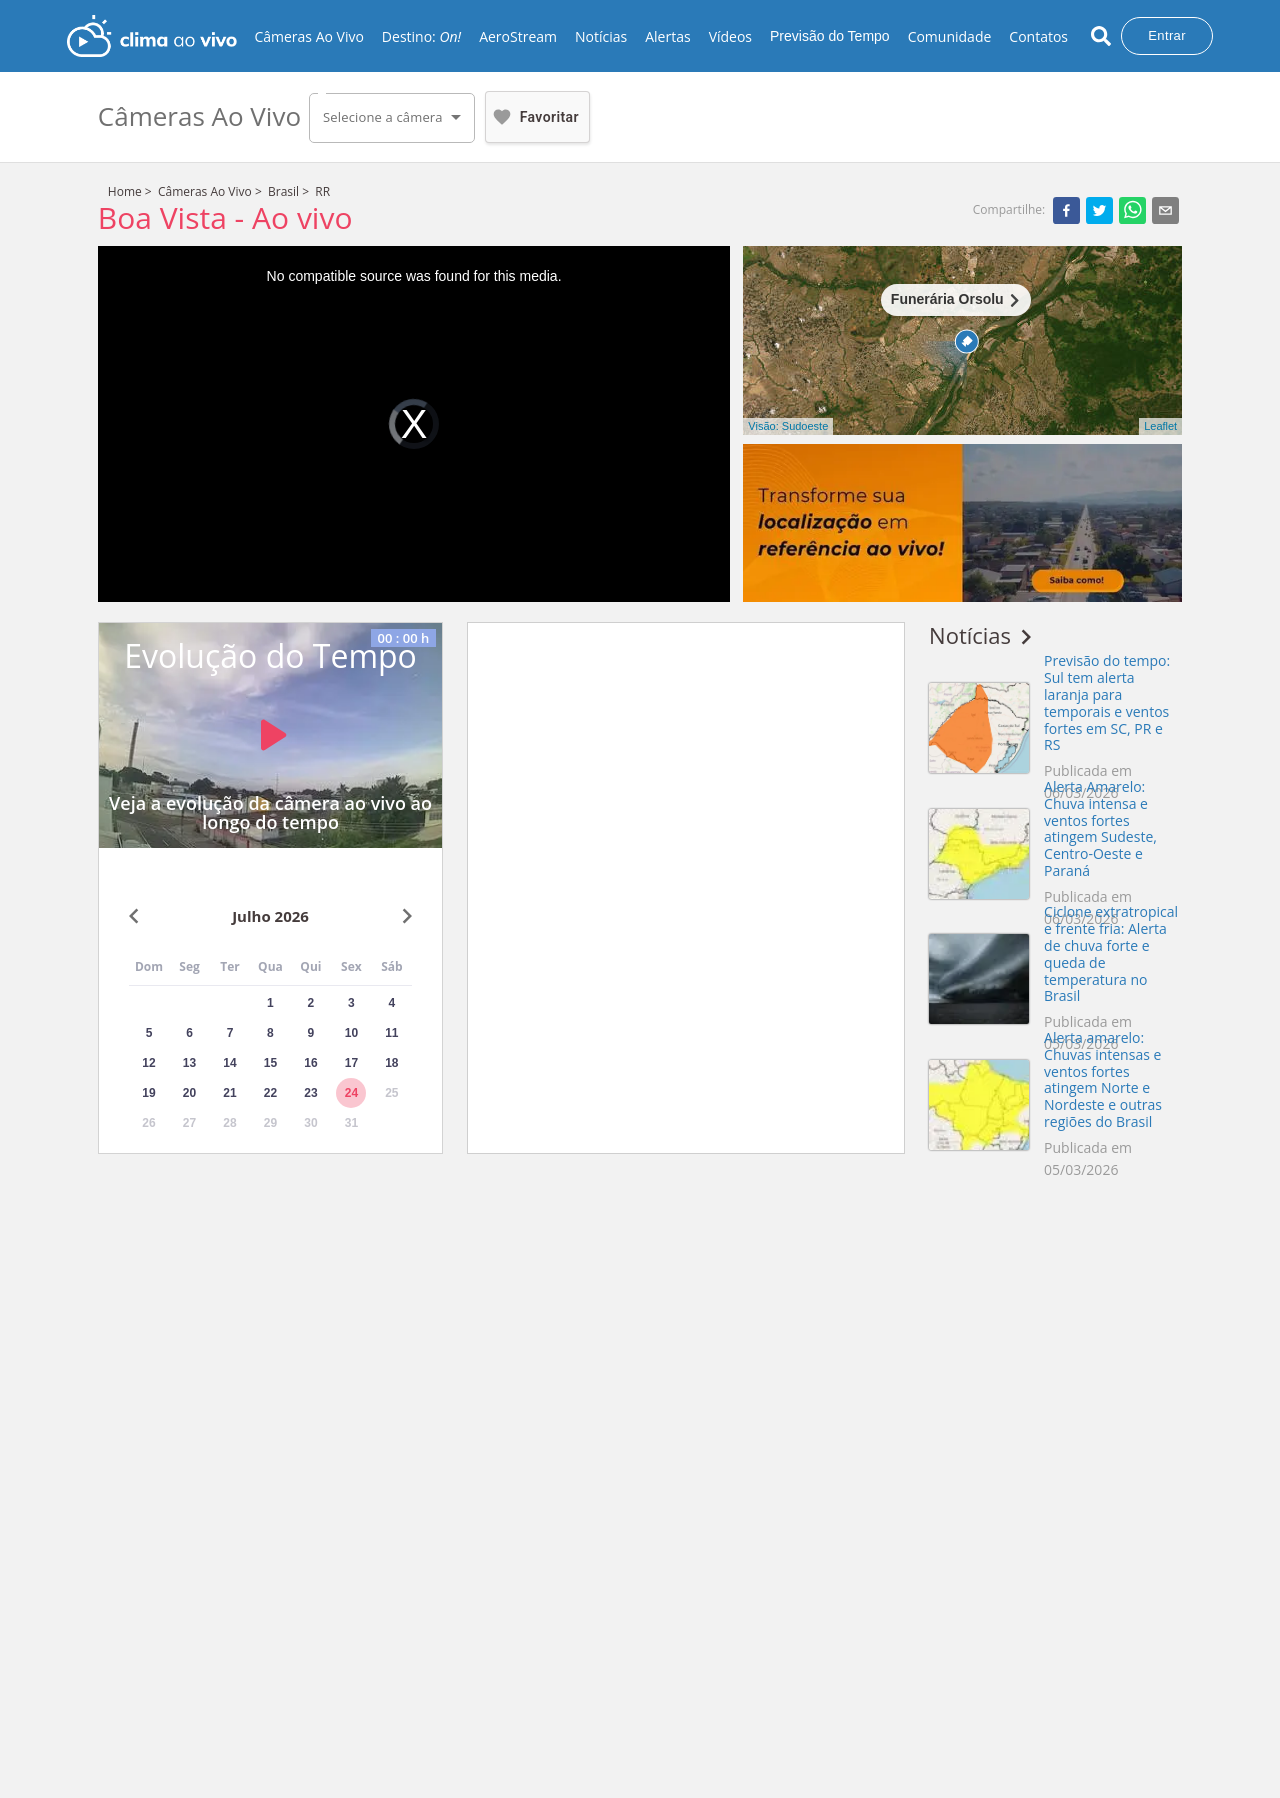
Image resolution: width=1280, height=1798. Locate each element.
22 (270, 1093)
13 (189, 1063)
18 (391, 1063)
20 (189, 1093)
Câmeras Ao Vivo (308, 36)
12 (148, 1063)
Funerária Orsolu (947, 299)
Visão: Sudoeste (788, 426)
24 (351, 1093)
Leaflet (1160, 426)
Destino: (421, 36)
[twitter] (1099, 210)
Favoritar (533, 117)
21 (229, 1093)
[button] (392, 117)
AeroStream (518, 36)
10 (351, 1033)
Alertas (667, 36)
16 (310, 1063)
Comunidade (950, 36)
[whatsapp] (1132, 210)
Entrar (1167, 36)
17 (351, 1063)
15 (270, 1063)
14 (229, 1063)
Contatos (1038, 36)
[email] (1165, 210)
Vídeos (730, 36)
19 (148, 1093)
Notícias (601, 36)
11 (391, 1033)
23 (310, 1093)
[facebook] (1066, 210)
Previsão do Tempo (830, 36)
